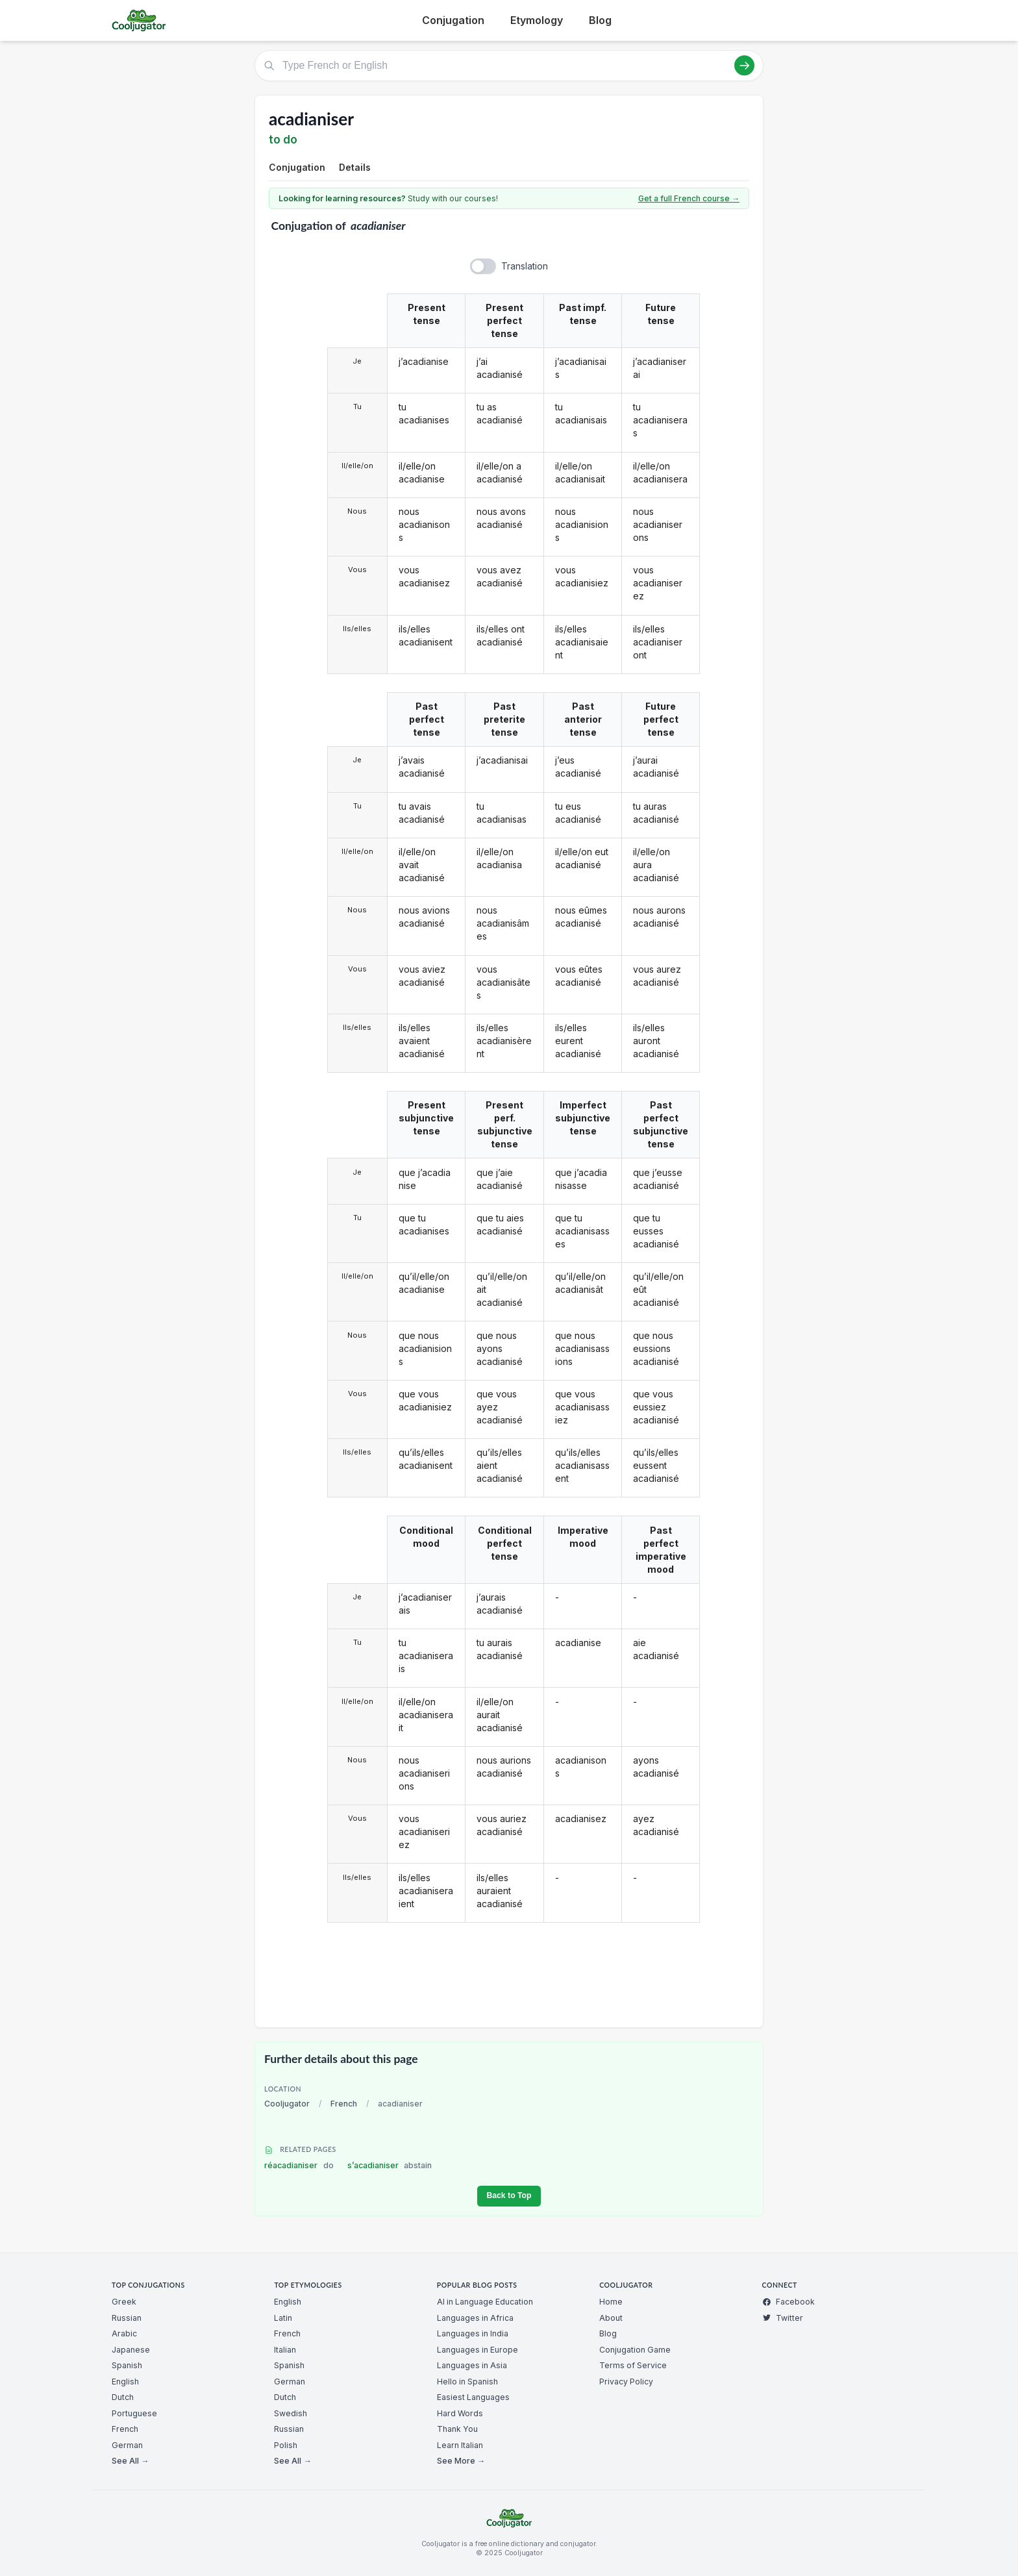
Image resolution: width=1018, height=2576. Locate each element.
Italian (285, 2350)
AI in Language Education (485, 2302)
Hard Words (460, 2413)
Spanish (127, 2365)
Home (611, 2302)
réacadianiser (299, 2165)
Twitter (782, 2318)
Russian (127, 2318)
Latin (283, 2318)
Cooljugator (287, 2103)
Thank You (457, 2429)
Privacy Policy (626, 2381)
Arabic (124, 2333)
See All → (130, 2461)
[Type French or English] (509, 65)
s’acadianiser (389, 2165)
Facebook (788, 2302)
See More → (461, 2461)
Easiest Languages (473, 2397)
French (343, 2103)
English (125, 2381)
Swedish (290, 2413)
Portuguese (134, 2413)
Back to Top (508, 2195)
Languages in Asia (472, 2365)
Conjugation (453, 20)
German (127, 2445)
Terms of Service (633, 2365)
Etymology (536, 20)
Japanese (131, 2350)
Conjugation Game (635, 2350)
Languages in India (472, 2333)
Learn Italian (460, 2445)
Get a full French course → (688, 198)
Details (355, 167)
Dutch (123, 2397)
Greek (124, 2302)
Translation (524, 265)
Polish (285, 2445)
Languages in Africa (475, 2318)
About (611, 2318)
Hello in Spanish (467, 2381)
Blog (600, 20)
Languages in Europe (477, 2350)
